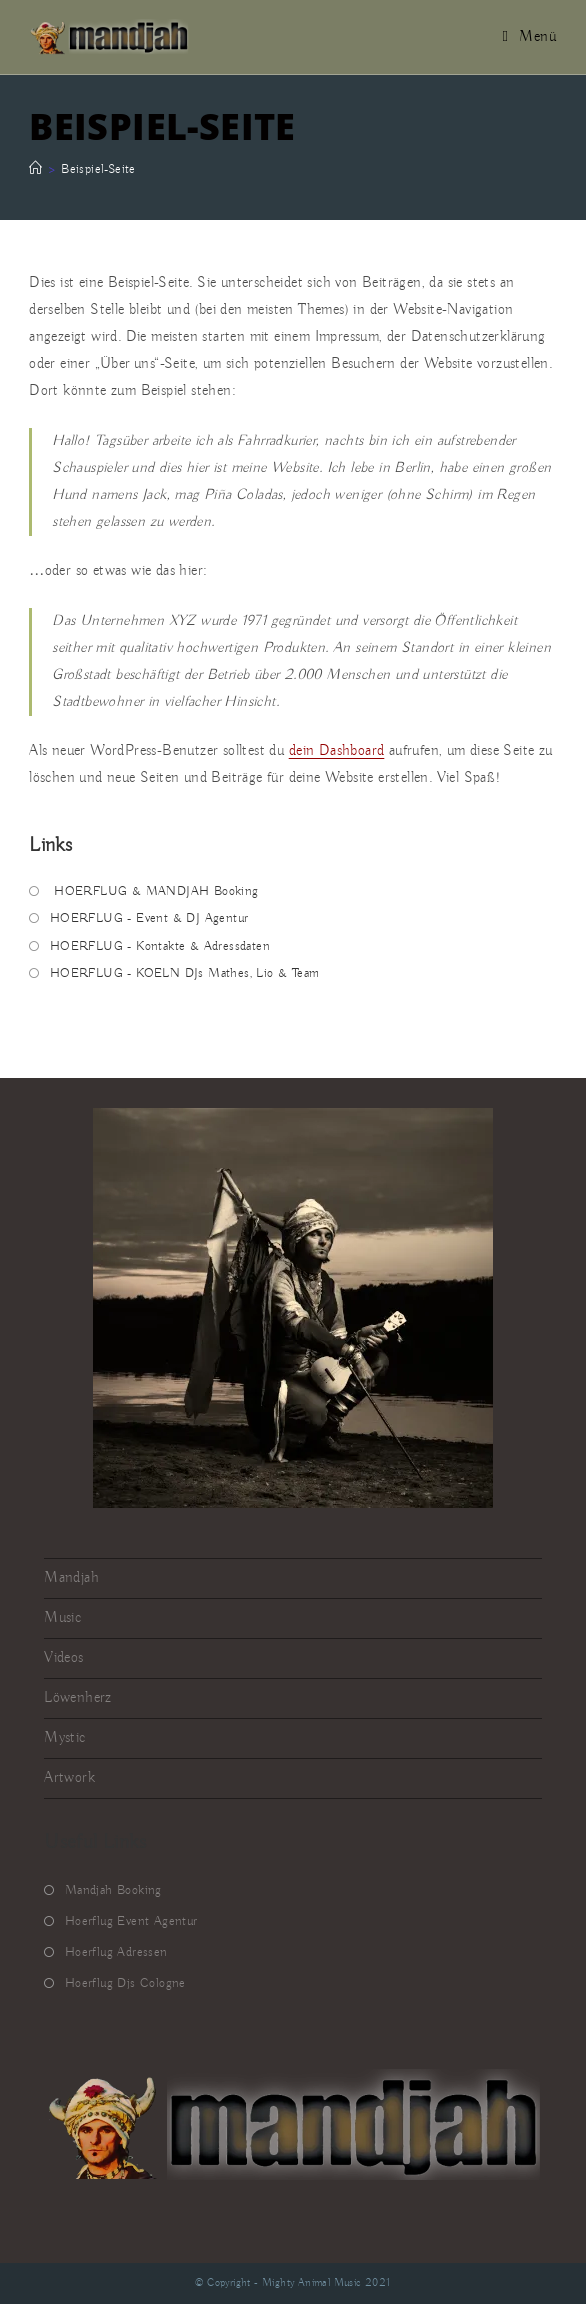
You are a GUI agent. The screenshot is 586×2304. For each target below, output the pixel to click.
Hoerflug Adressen (116, 1952)
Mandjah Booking (113, 1890)
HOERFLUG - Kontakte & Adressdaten (160, 946)
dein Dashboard (337, 751)
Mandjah (71, 1578)
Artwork (69, 1778)
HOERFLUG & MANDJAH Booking (154, 891)
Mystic (64, 1738)
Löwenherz (78, 1698)
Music (62, 1618)
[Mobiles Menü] (530, 37)
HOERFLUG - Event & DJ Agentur (149, 918)
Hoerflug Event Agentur (131, 1921)
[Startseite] (35, 169)
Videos (63, 1658)
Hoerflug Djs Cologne (125, 1983)
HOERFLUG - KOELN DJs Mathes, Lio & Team (185, 973)
